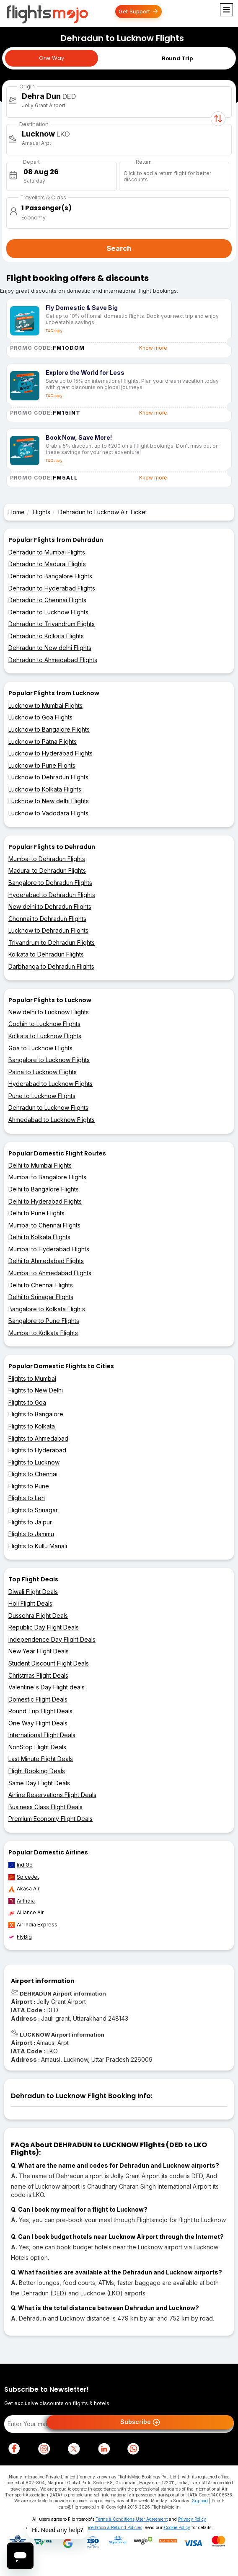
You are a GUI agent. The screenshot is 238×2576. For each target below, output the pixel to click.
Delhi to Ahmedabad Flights (46, 1260)
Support (200, 2500)
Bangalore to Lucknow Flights (49, 1059)
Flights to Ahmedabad (38, 1438)
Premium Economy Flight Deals (50, 1818)
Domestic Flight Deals (37, 1699)
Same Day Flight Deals (39, 1783)
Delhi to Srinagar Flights (40, 1296)
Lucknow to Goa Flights (40, 717)
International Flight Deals (41, 1734)
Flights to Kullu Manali (37, 1546)
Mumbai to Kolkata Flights (43, 1332)
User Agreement (152, 2519)
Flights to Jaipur (30, 1522)
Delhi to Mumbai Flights (40, 1165)
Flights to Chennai (32, 1474)
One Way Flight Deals (37, 1723)
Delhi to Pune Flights (36, 1213)
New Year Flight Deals (38, 1651)
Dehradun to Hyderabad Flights (51, 588)
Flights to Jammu (31, 1533)
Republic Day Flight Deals (43, 1627)
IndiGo (20, 1865)
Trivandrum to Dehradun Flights (51, 942)
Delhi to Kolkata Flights (39, 1236)
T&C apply (54, 331)
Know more (153, 348)
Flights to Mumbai (32, 1378)
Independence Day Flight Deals (52, 1639)
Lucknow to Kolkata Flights (44, 789)
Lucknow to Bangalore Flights (49, 729)
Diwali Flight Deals (33, 1591)
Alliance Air (26, 1912)
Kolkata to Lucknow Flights (44, 1035)
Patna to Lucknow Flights (42, 1071)
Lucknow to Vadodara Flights (48, 813)
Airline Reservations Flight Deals (52, 1794)
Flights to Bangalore (35, 1414)
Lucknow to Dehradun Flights (48, 777)
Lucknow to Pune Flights (41, 765)
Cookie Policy (177, 2527)
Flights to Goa (27, 1402)
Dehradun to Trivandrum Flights (51, 623)
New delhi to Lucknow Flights (48, 1012)
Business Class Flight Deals (45, 1806)
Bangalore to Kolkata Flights (46, 1308)
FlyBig (20, 1937)
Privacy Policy (192, 2519)
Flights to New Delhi (35, 1390)
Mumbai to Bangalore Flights (47, 1177)
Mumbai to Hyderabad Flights (48, 1249)
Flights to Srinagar (33, 1510)
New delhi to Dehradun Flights (49, 906)
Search (119, 248)
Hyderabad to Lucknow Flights (50, 1083)
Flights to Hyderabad (37, 1450)
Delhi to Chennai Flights (40, 1285)
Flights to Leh (26, 1497)
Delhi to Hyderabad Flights (45, 1201)
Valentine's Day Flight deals (46, 1687)
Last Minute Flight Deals (40, 1758)
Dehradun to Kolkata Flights (46, 635)
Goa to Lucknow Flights (40, 1048)
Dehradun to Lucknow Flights (48, 612)
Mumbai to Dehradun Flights (46, 858)
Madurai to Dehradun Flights (47, 870)
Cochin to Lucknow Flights (44, 1023)
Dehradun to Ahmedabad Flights (52, 659)
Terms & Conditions (115, 2519)
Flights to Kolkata (31, 1426)
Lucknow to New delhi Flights (48, 801)
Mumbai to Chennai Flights (44, 1225)
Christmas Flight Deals (38, 1675)
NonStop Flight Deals (37, 1747)
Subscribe (140, 2422)
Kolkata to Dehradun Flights (46, 954)
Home (16, 512)
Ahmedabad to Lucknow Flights (51, 1119)
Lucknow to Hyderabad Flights (50, 753)
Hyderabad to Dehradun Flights (51, 894)
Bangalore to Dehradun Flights (50, 882)
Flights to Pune (28, 1486)
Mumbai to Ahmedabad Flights (49, 1272)
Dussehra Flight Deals (38, 1615)
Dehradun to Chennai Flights (47, 599)
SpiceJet (23, 1877)
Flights (41, 512)
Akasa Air (23, 1888)
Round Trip (177, 58)
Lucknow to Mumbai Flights (45, 705)
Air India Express (32, 1924)
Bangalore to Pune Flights (43, 1320)
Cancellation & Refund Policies (111, 2527)
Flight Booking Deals (36, 1770)
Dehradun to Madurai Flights (47, 563)
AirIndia (21, 1901)
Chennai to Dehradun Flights (47, 918)
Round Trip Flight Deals (40, 1711)
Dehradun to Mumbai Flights (46, 552)
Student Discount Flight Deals (48, 1663)
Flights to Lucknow (34, 1462)
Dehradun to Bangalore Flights (50, 576)
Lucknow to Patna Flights (42, 741)
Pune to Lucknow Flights (41, 1095)
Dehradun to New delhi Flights (49, 647)
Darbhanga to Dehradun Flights (51, 966)
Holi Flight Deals (30, 1603)
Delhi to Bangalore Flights (43, 1189)
